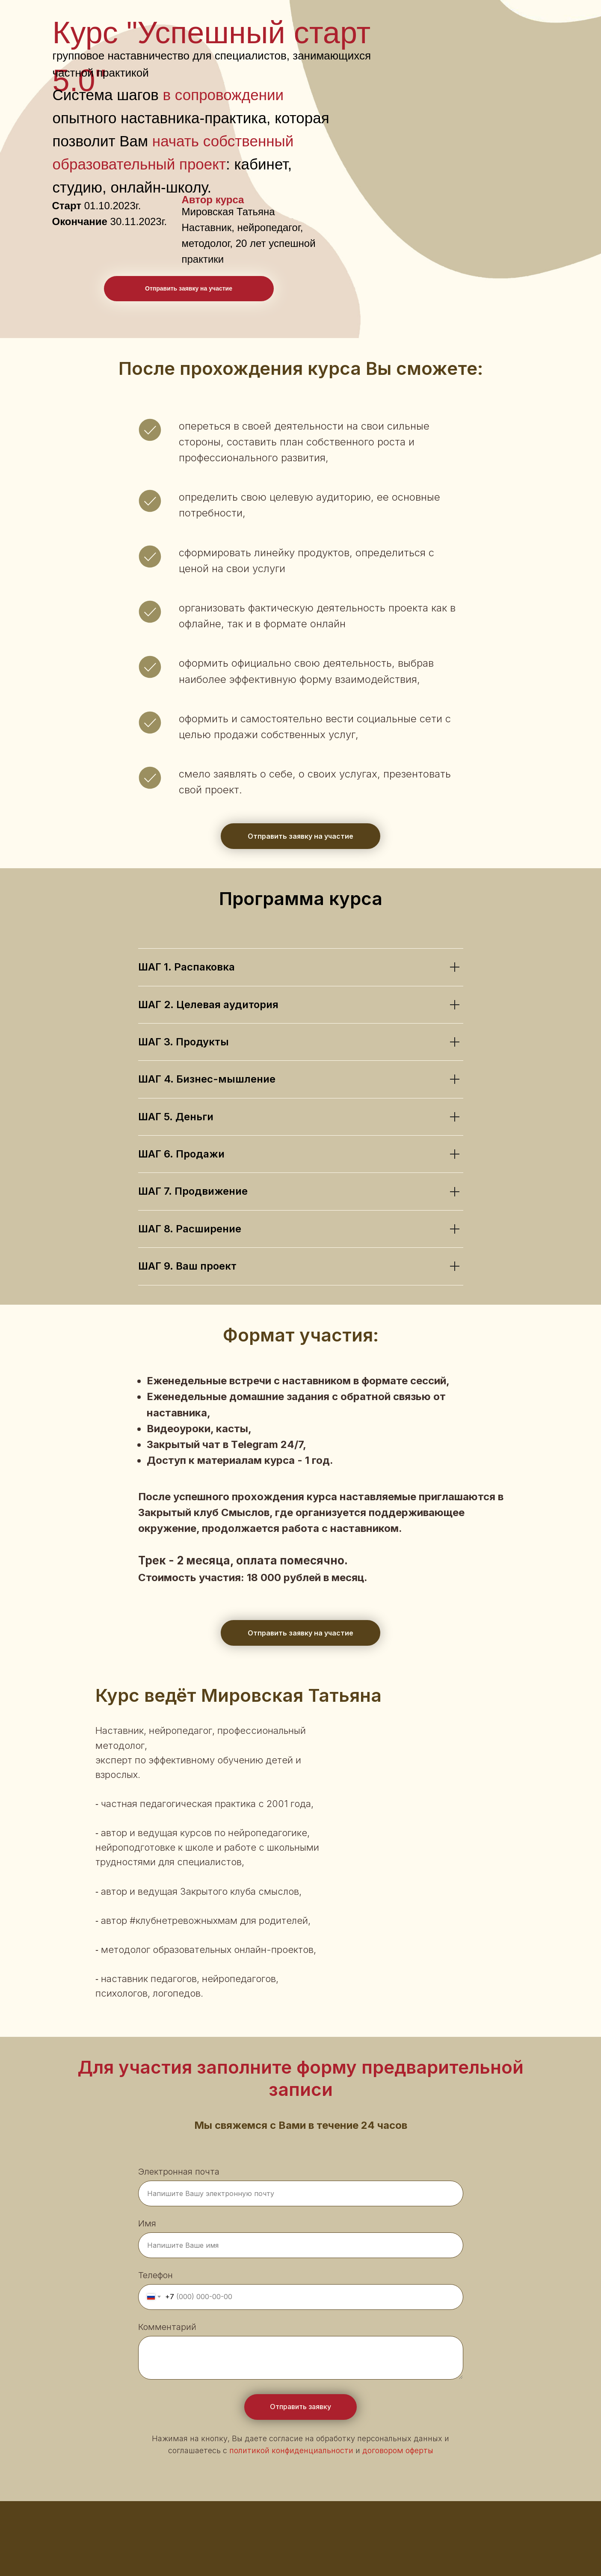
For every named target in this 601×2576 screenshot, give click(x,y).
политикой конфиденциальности (291, 2450)
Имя (147, 2223)
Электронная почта (178, 2171)
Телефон (155, 2275)
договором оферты (397, 2450)
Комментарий (167, 2327)
